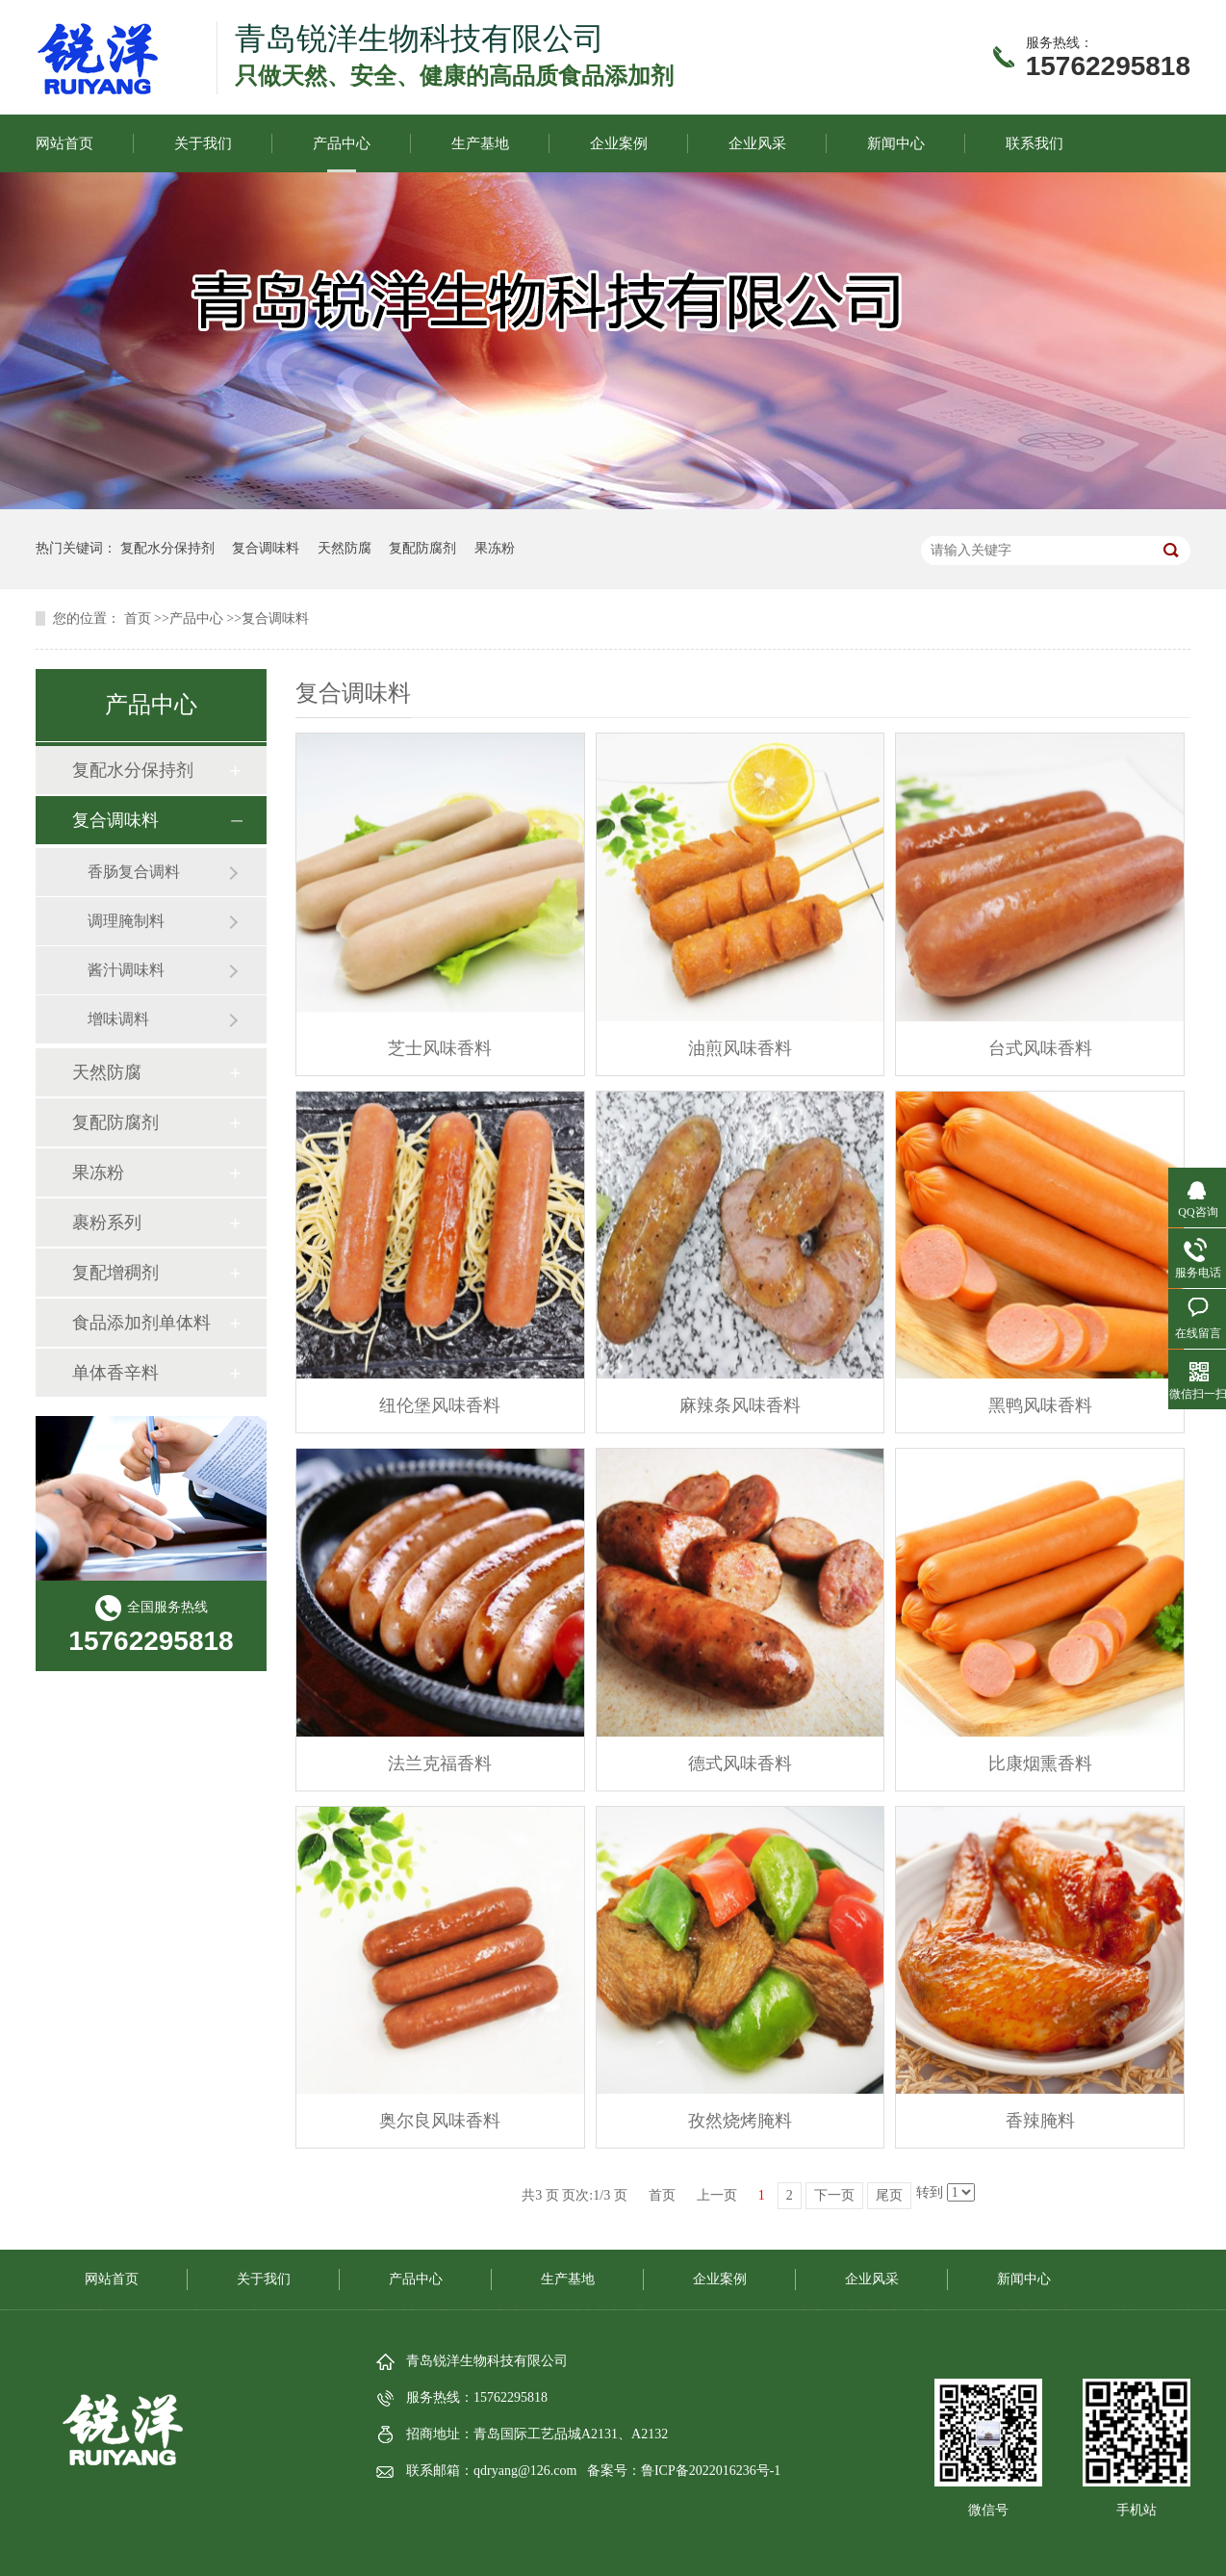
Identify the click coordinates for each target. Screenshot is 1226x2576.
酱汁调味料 (126, 970)
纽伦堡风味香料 (439, 1405)
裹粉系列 (106, 1222)
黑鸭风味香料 (1040, 1405)
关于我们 (203, 143)
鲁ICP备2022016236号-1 (710, 2470)
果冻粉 (494, 548)
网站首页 (64, 143)
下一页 (834, 2195)
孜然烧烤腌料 (740, 2120)
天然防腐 (344, 548)
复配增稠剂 (115, 1272)
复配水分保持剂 (167, 548)
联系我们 (1034, 143)
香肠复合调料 (134, 871)
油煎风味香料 (740, 1048)
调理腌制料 (126, 921)
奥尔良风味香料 (439, 2120)
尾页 (889, 2195)
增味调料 (118, 1019)
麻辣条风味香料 (740, 1405)
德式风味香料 (740, 1763)
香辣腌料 (1040, 2120)
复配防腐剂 (422, 548)
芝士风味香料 (440, 1048)
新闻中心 (896, 143)
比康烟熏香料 (1040, 1763)
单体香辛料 (115, 1372)
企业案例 (619, 143)
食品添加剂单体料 (141, 1322)
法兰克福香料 (440, 1763)
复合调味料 (265, 548)
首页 (137, 618)
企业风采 (757, 143)
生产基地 (480, 143)
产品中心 (341, 143)
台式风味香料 (1040, 1048)
